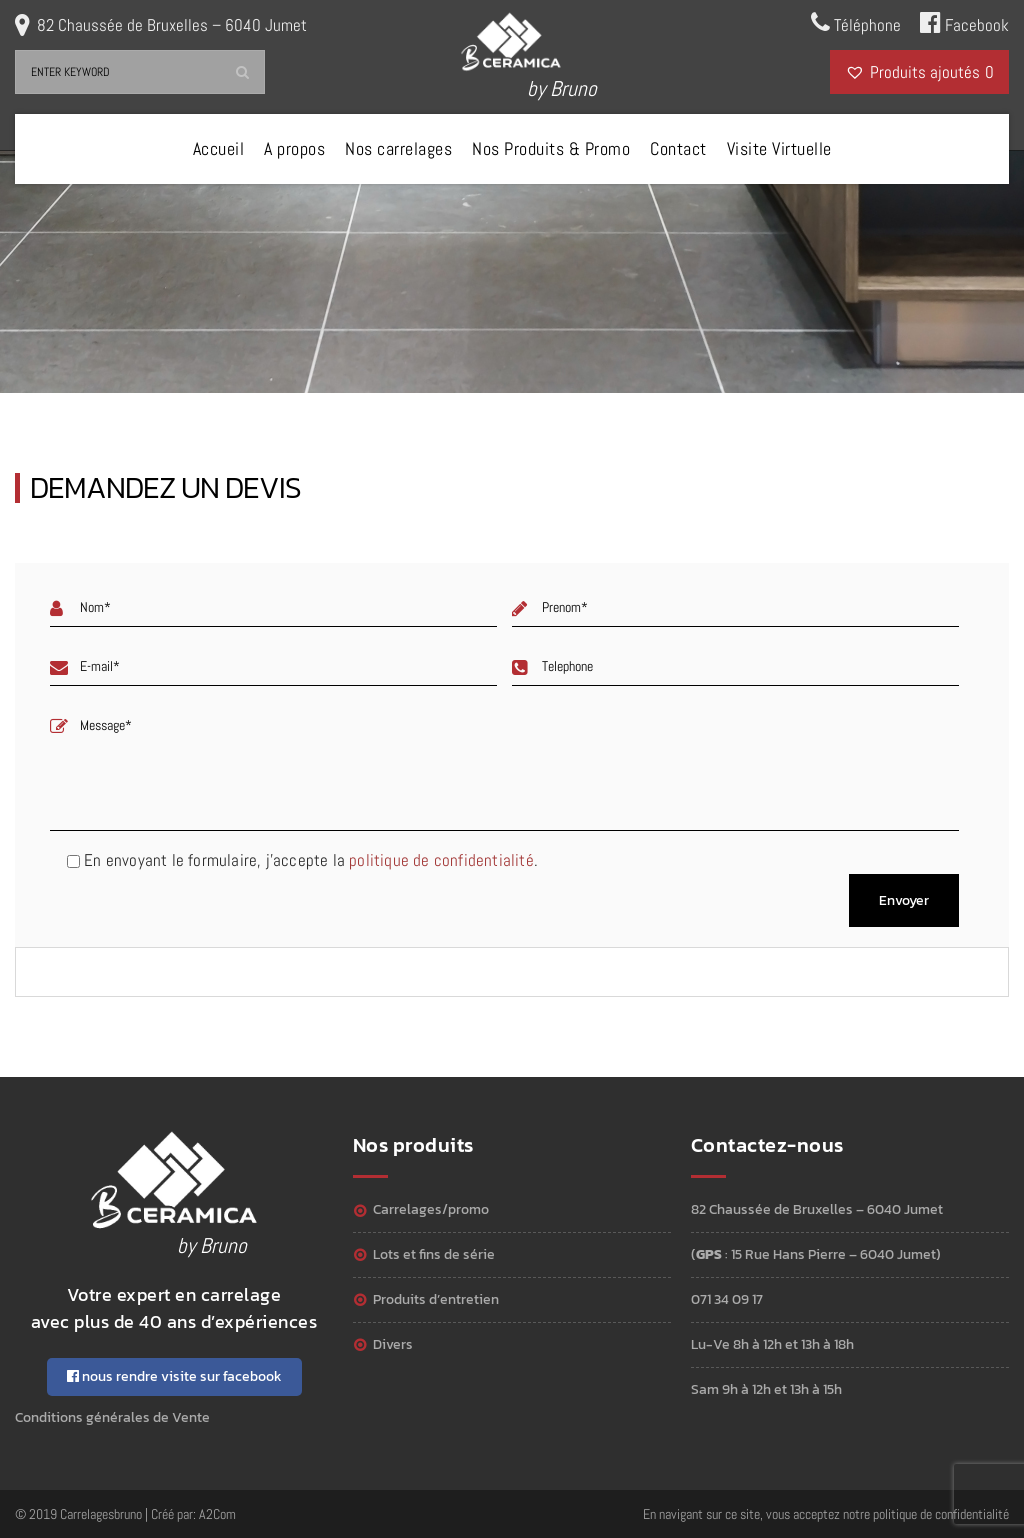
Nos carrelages (398, 148)
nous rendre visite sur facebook (174, 1376)
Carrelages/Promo (431, 1209)
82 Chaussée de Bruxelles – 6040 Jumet (172, 25)
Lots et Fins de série (434, 1254)
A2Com (217, 1514)
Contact (678, 148)
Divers (393, 1344)
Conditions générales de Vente (112, 1417)
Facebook (964, 23)
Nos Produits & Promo (551, 148)
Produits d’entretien (436, 1299)
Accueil (219, 148)
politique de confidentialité (441, 860)
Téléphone (856, 23)
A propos (294, 148)
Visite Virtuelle (779, 148)
